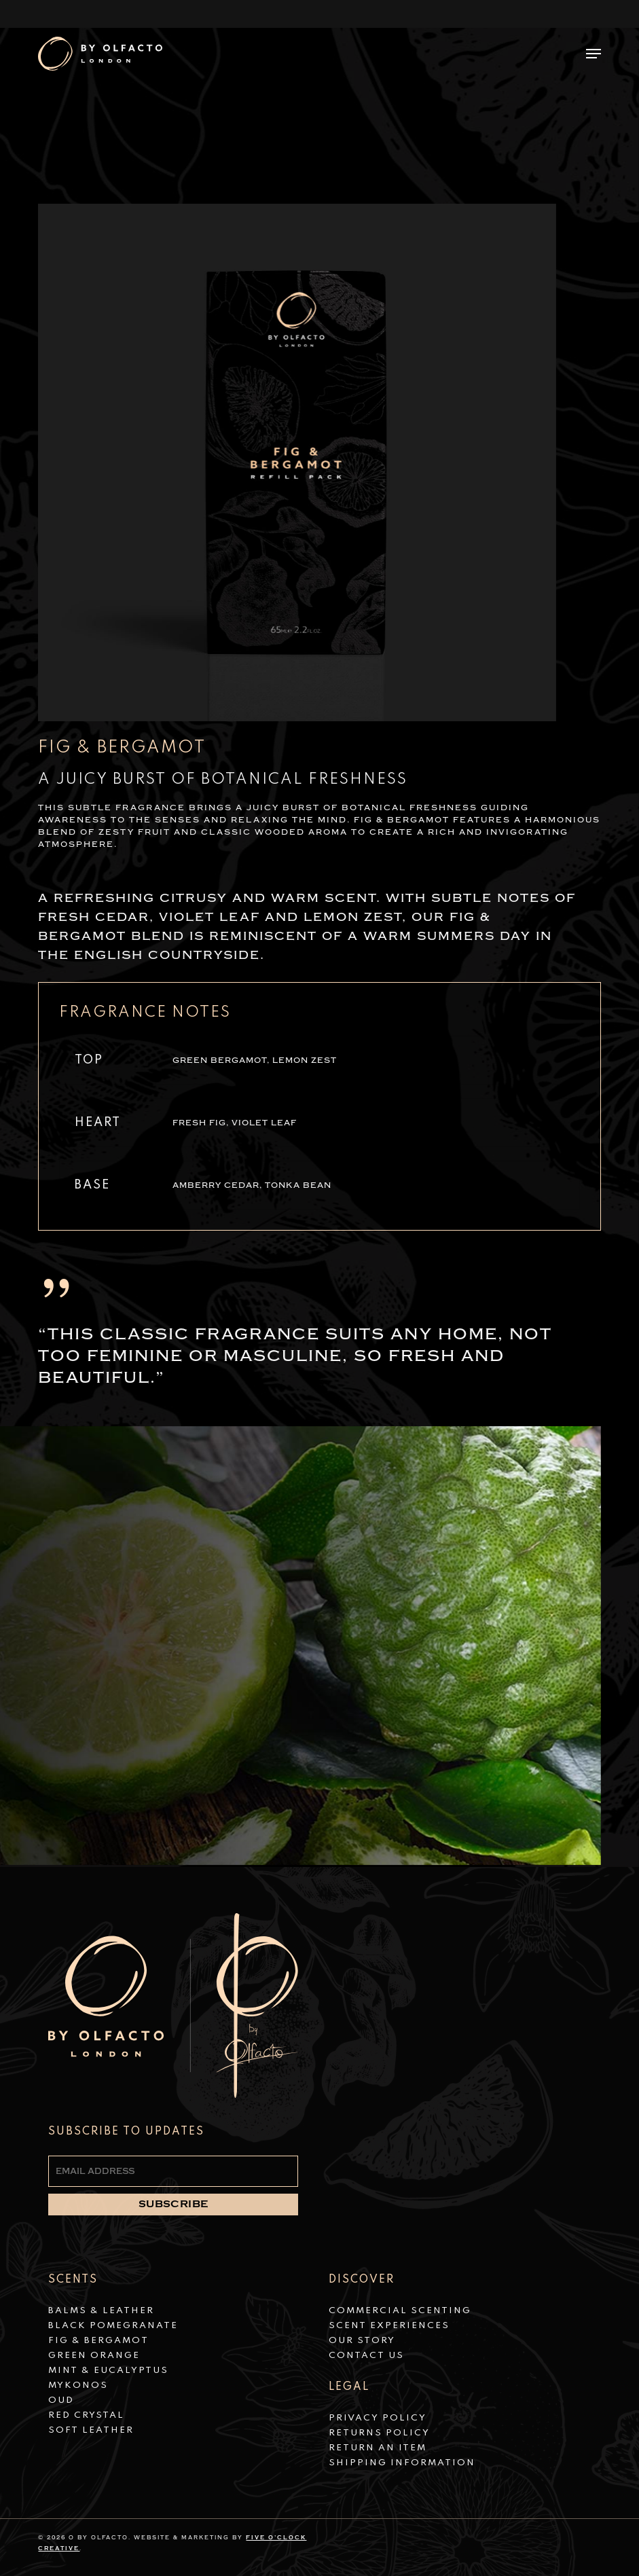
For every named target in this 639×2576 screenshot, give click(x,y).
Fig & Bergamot (98, 2340)
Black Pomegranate (113, 2325)
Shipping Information (402, 2463)
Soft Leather (91, 2430)
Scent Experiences (389, 2325)
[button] (593, 53)
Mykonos (78, 2385)
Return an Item (377, 2448)
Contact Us (366, 2355)
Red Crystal (86, 2415)
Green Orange (94, 2355)
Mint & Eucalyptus (108, 2370)
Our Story (362, 2340)
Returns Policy (379, 2433)
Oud (61, 2400)
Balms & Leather (101, 2310)
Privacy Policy (377, 2418)
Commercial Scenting (400, 2310)
